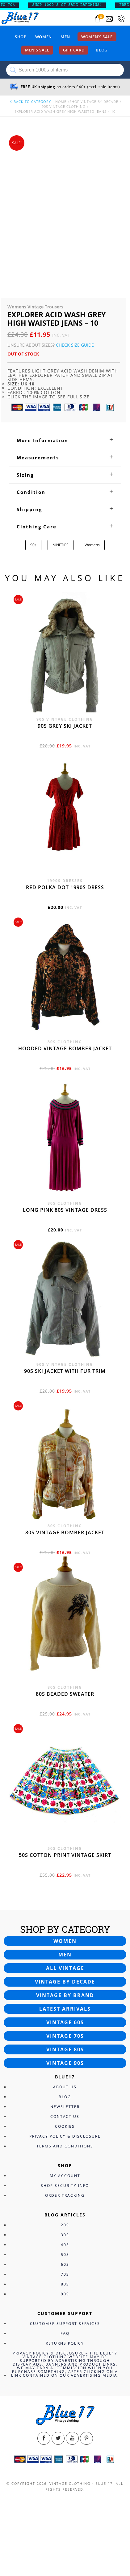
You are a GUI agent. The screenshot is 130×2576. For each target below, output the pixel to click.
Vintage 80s (65, 2049)
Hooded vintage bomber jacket (65, 1048)
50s (65, 2254)
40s (65, 2244)
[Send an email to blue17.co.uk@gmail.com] (109, 18)
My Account (65, 2175)
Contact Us (64, 2116)
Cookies (65, 2126)
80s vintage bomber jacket (64, 1532)
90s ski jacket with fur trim (65, 1371)
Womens (92, 544)
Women (43, 36)
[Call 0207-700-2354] (121, 18)
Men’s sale (37, 50)
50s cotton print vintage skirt (65, 1855)
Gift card (74, 50)
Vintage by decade (65, 1981)
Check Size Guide (75, 345)
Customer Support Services (65, 2323)
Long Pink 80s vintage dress (65, 1210)
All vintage (65, 1968)
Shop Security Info (65, 2185)
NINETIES (60, 544)
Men (65, 36)
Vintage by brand (65, 1995)
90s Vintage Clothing (64, 106)
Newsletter (65, 2106)
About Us (65, 2087)
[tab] (65, 440)
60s (65, 2264)
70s (65, 2274)
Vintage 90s (65, 2063)
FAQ (65, 2333)
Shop (21, 36)
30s (65, 2234)
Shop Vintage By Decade (93, 101)
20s (65, 2225)
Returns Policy (65, 2343)
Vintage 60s (65, 2022)
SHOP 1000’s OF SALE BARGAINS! (74, 5)
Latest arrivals (65, 2008)
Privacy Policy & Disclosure (65, 2136)
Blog (101, 50)
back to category (30, 101)
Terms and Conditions (64, 2146)
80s (65, 2284)
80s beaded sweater (65, 1694)
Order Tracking (65, 2195)
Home (60, 101)
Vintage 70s (65, 2036)
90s (33, 544)
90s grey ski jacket (65, 725)
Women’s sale (97, 36)
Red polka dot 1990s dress (65, 887)
